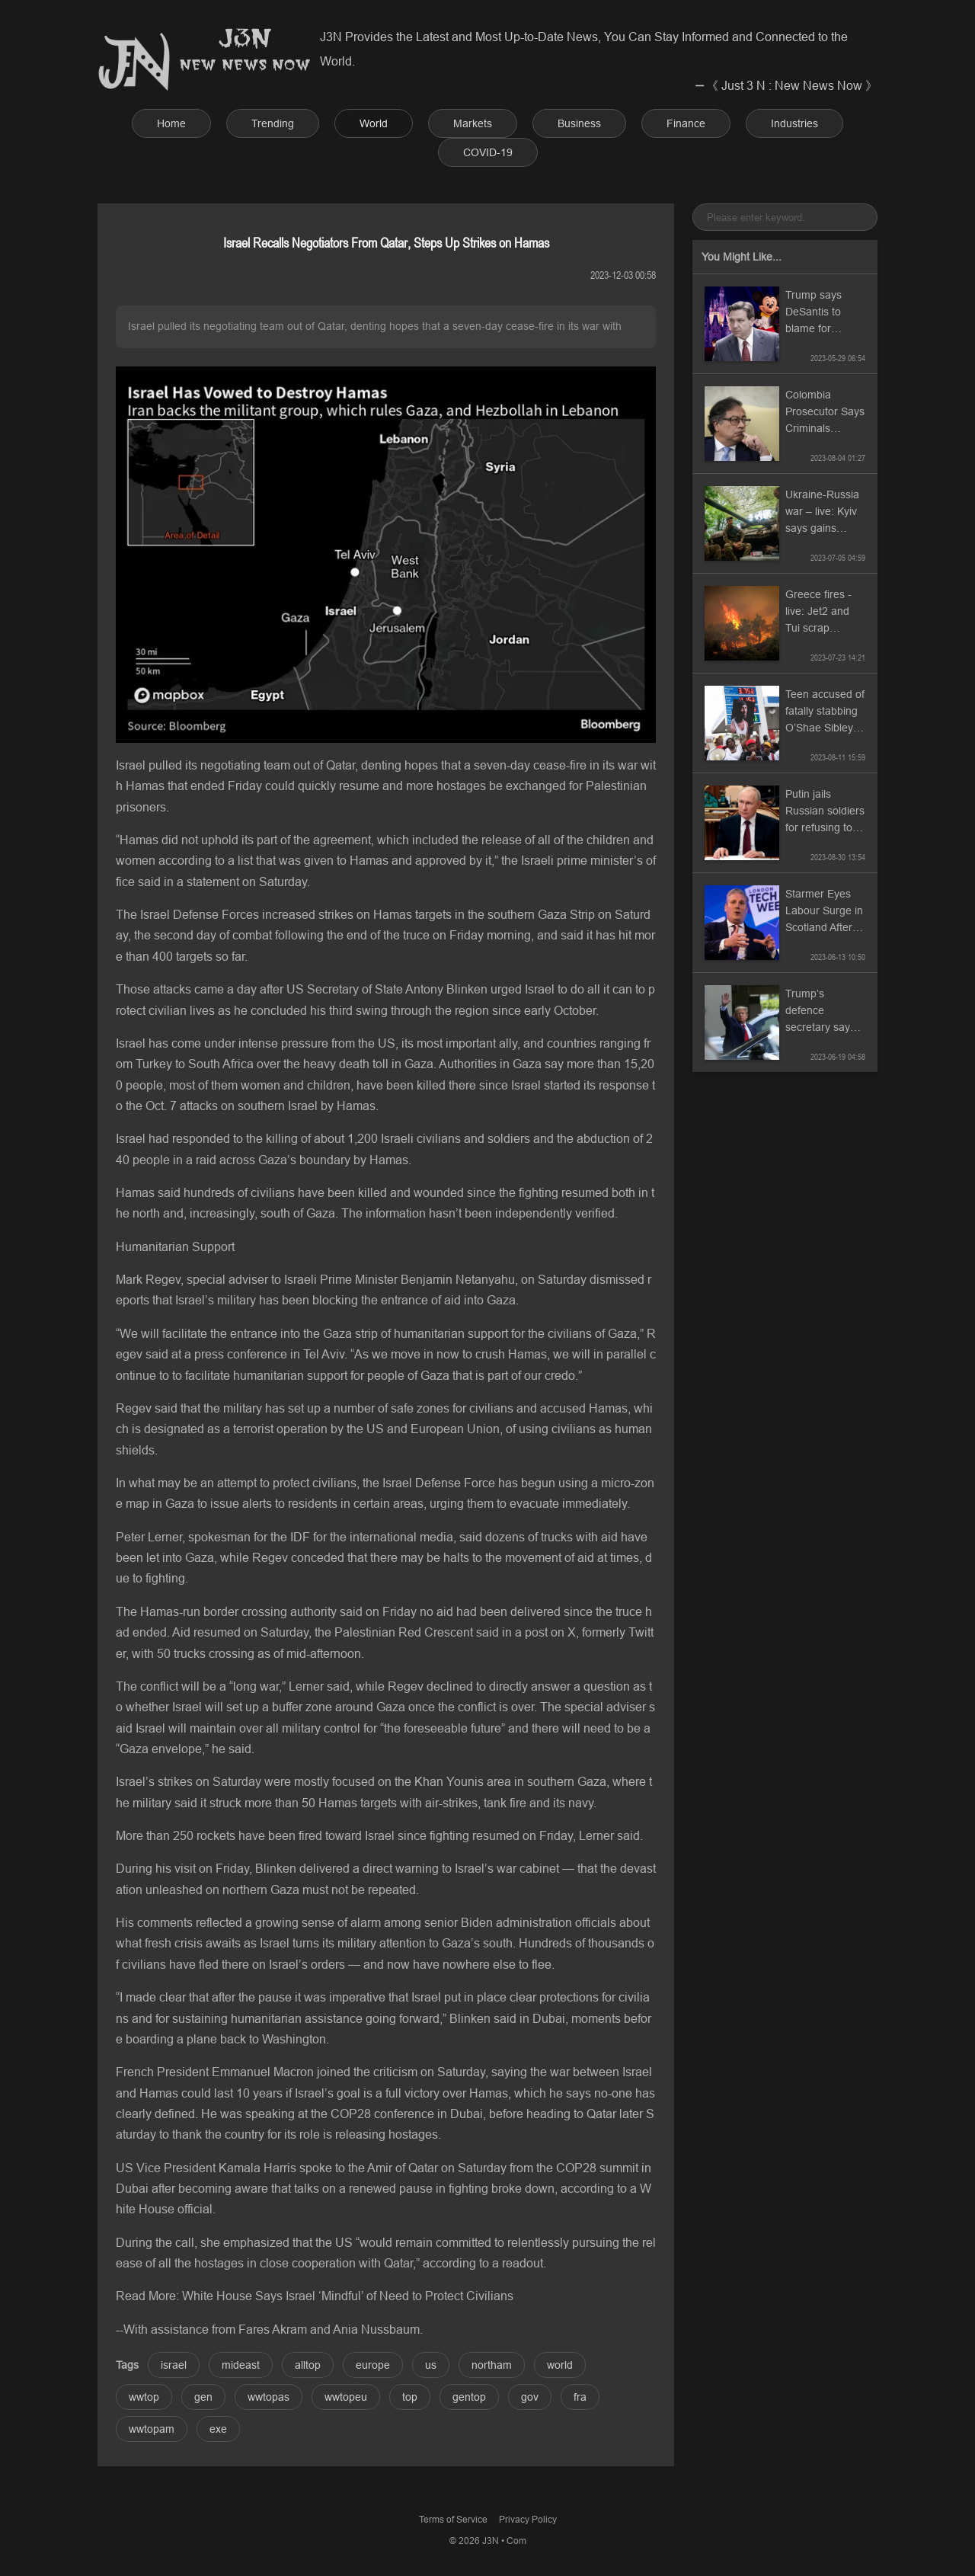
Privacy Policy (528, 2519)
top (409, 2397)
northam (492, 2365)
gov (530, 2397)
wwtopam (151, 2429)
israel (174, 2365)
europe (373, 2365)
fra (580, 2397)
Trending (272, 123)
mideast (241, 2365)
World (374, 123)
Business (579, 123)
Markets (472, 123)
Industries (794, 123)
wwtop (144, 2397)
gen (203, 2397)
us (430, 2365)
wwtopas (268, 2397)
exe (218, 2429)
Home (171, 123)
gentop (469, 2397)
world (560, 2365)
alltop (308, 2365)
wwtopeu (345, 2397)
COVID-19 (488, 152)
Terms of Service (453, 2519)
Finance (686, 123)
